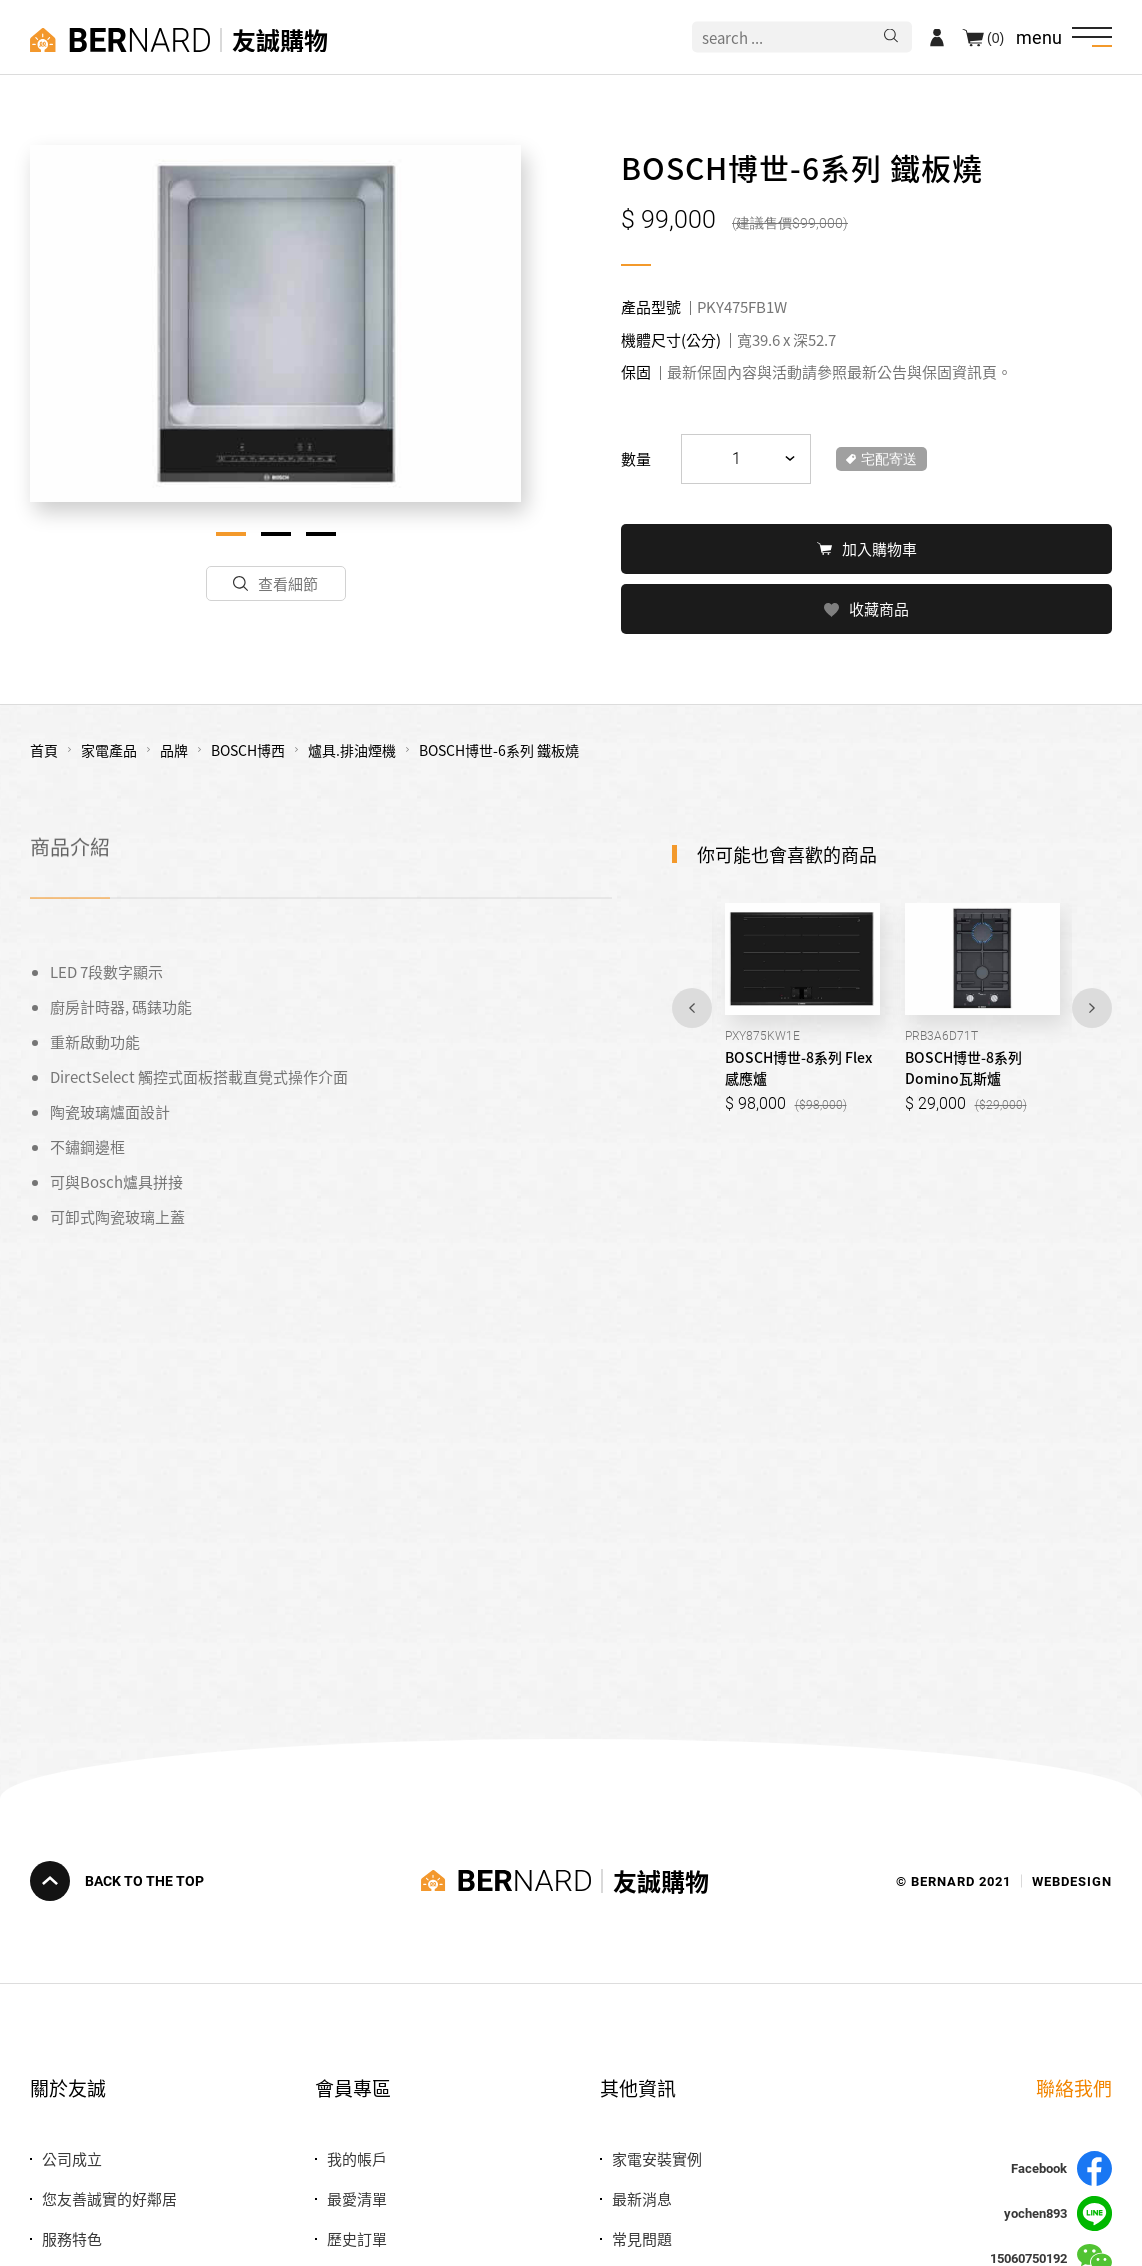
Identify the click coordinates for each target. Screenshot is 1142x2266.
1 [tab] (231, 534)
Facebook (1061, 2168)
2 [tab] (276, 534)
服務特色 (72, 2238)
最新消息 (642, 2198)
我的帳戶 (357, 2158)
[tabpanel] (275, 323)
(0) (995, 37)
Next (1092, 1006)
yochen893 (1058, 2213)
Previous (692, 1006)
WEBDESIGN (1072, 1880)
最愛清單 (357, 2198)
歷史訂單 (357, 2238)
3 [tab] (321, 534)
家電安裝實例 (657, 2158)
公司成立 (72, 2158)
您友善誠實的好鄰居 (109, 2198)
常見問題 (642, 2238)
